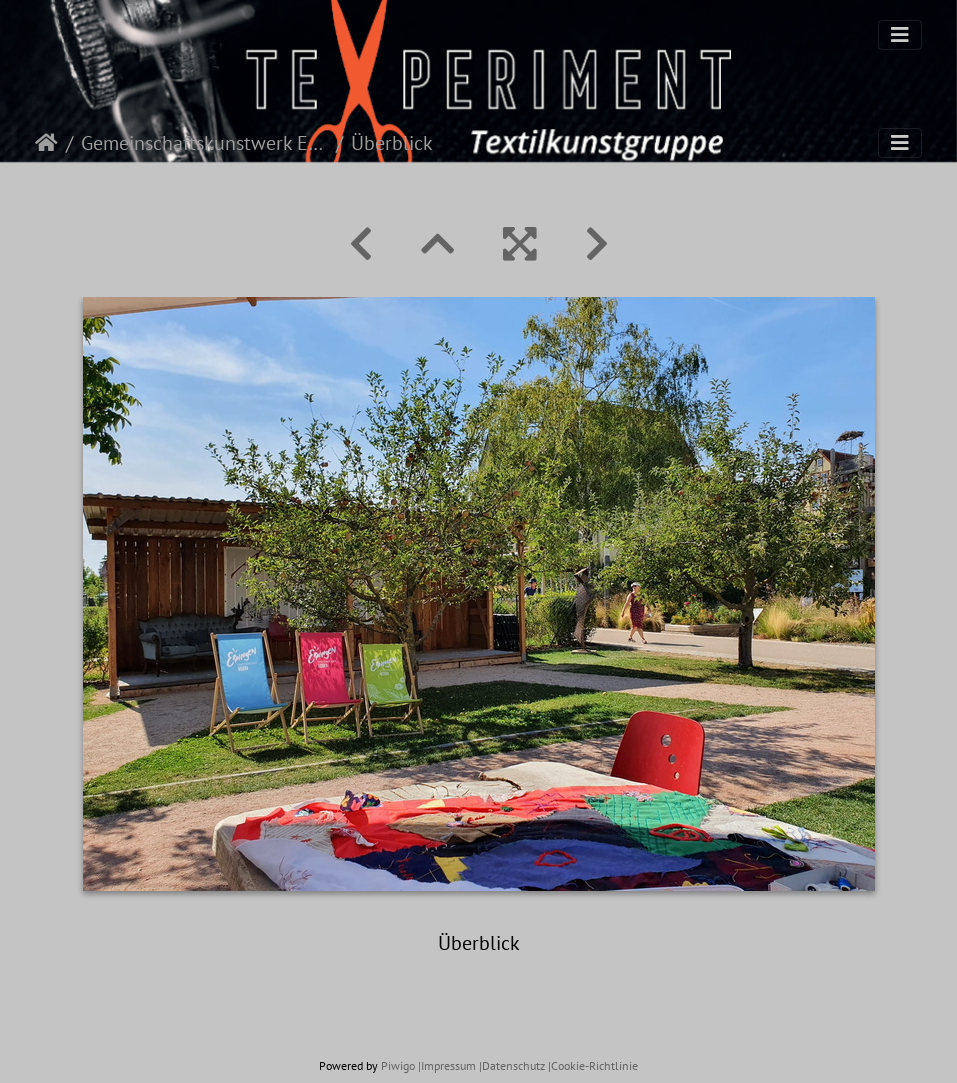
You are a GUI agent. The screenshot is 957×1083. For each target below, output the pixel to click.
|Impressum (447, 1065)
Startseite (46, 143)
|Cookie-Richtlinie (593, 1065)
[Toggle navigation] (900, 35)
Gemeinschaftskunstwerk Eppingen (204, 143)
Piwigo (398, 1065)
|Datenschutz (512, 1065)
